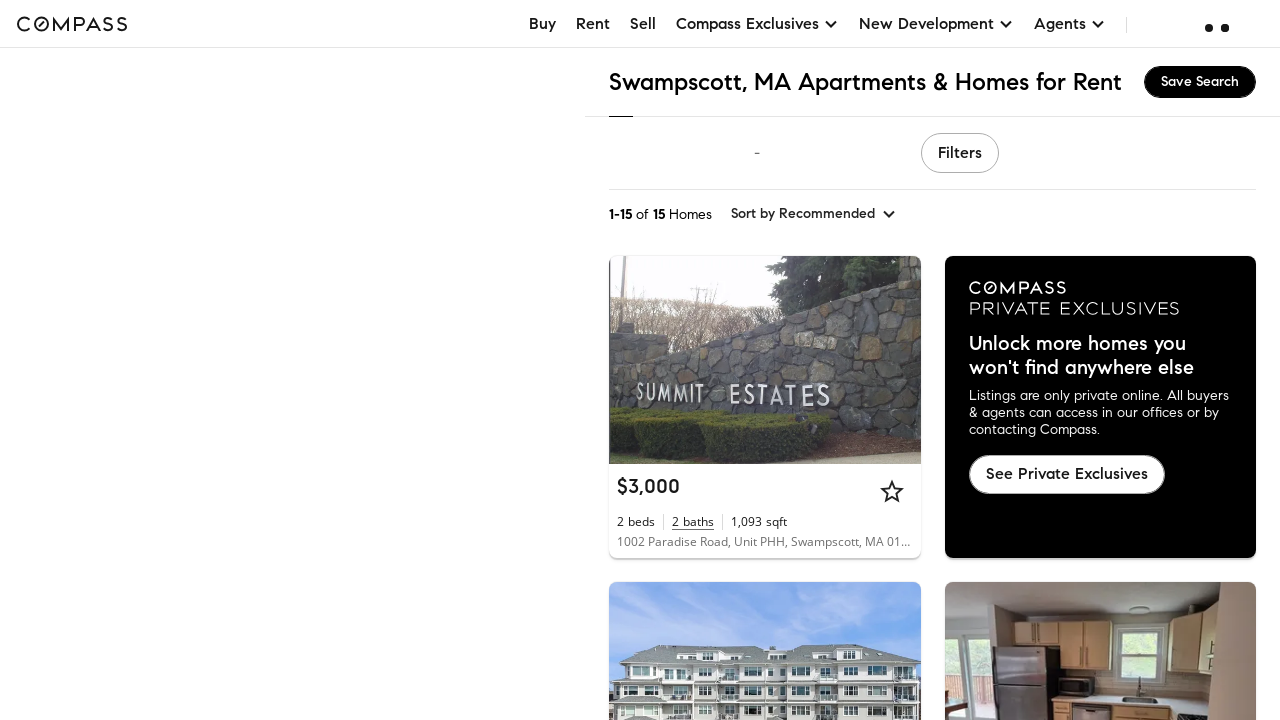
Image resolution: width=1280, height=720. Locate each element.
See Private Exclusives (1067, 473)
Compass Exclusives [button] (757, 23)
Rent (593, 23)
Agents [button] (1070, 23)
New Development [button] (936, 23)
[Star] (892, 491)
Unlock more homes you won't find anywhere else (1081, 356)
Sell (643, 23)
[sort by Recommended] (814, 214)
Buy (542, 23)
